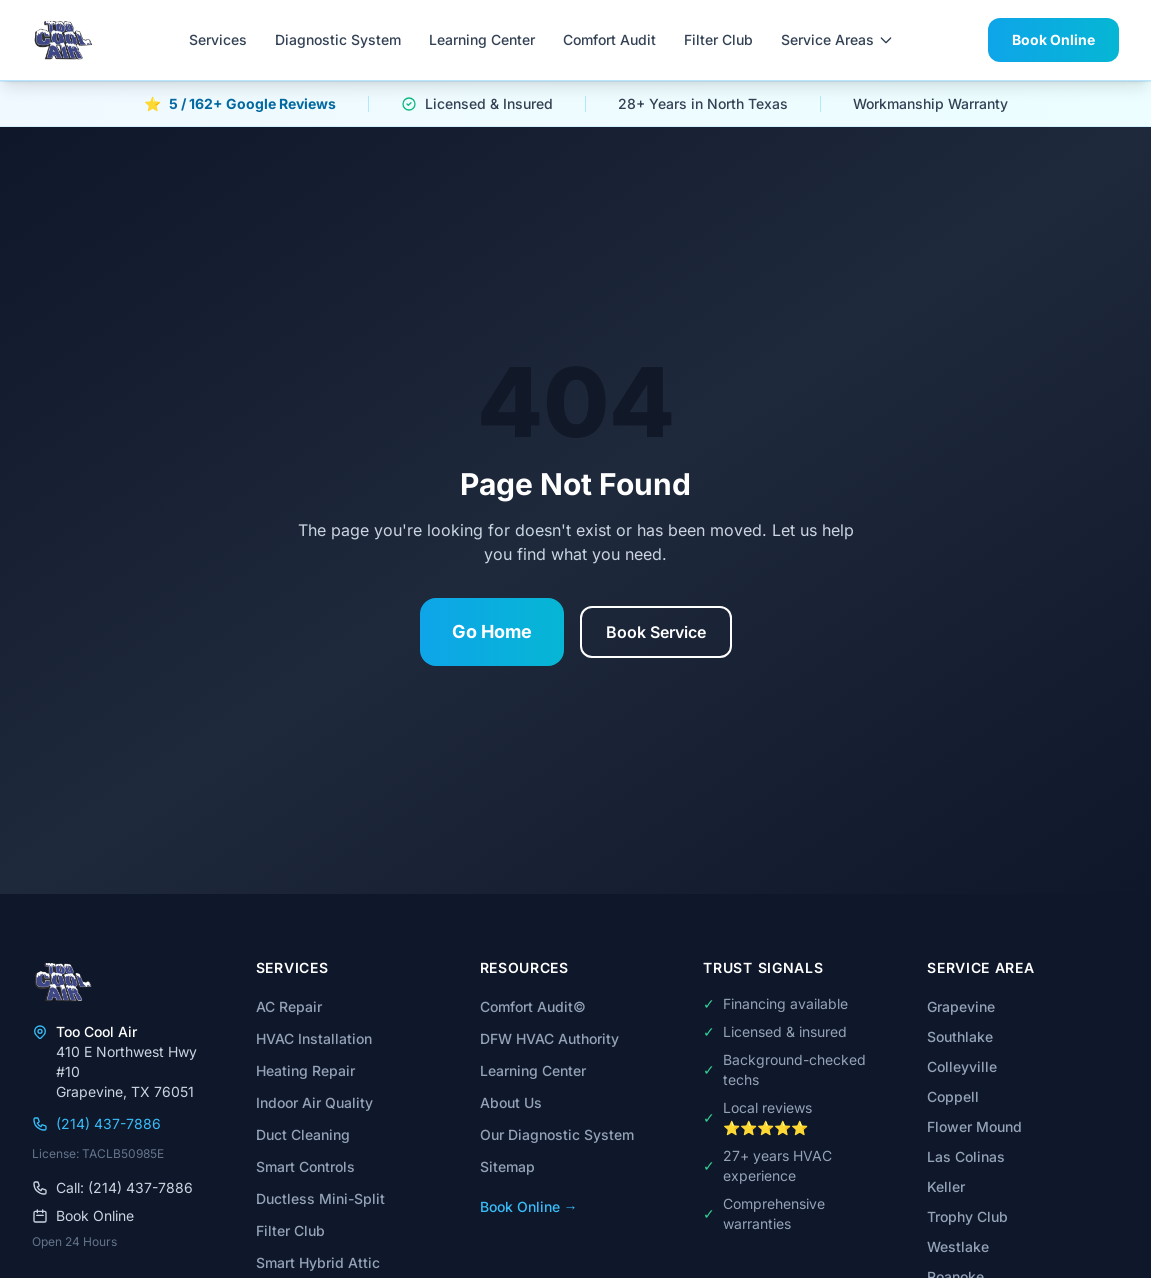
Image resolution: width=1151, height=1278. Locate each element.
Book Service (656, 632)
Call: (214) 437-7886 (112, 1187)
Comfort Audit (609, 39)
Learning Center (482, 39)
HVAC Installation (314, 1038)
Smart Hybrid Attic (318, 1262)
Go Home (492, 631)
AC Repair (289, 1006)
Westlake (958, 1246)
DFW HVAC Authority (549, 1038)
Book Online (1053, 39)
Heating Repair (305, 1070)
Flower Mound (974, 1126)
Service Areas (837, 39)
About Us (511, 1102)
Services (218, 39)
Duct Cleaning (303, 1134)
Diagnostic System (338, 39)
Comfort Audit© (533, 1006)
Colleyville (962, 1066)
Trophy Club (967, 1216)
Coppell (953, 1096)
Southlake (960, 1036)
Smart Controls (305, 1166)
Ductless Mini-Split (320, 1198)
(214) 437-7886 (96, 1123)
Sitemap (507, 1166)
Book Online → (529, 1206)
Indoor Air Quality (314, 1102)
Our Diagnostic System (557, 1134)
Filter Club (718, 39)
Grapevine (961, 1006)
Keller (946, 1186)
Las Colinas (966, 1156)
